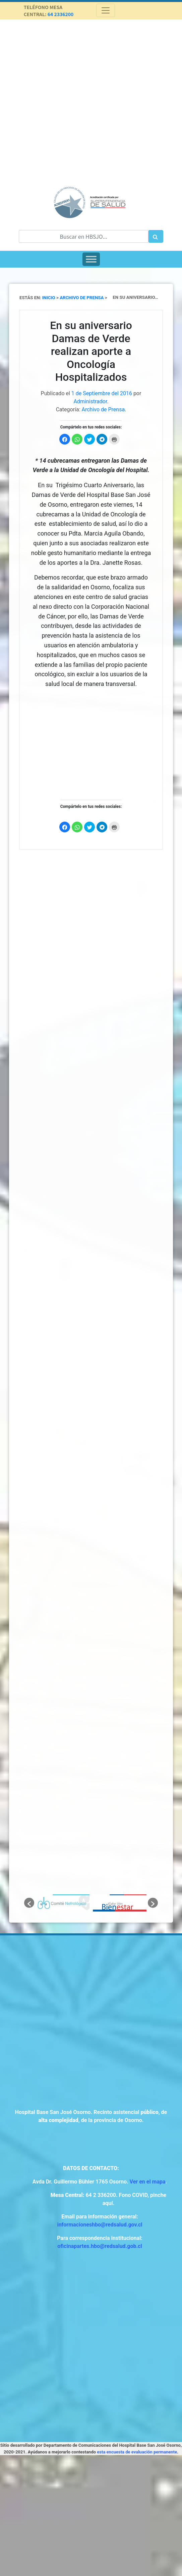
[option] (62, 1903)
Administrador (90, 401)
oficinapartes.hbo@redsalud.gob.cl (99, 2246)
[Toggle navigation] (105, 10)
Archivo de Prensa (103, 409)
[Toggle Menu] (91, 259)
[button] (29, 1903)
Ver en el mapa (148, 2181)
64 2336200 (61, 14)
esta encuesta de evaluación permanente (137, 2451)
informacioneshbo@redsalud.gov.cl (99, 2224)
